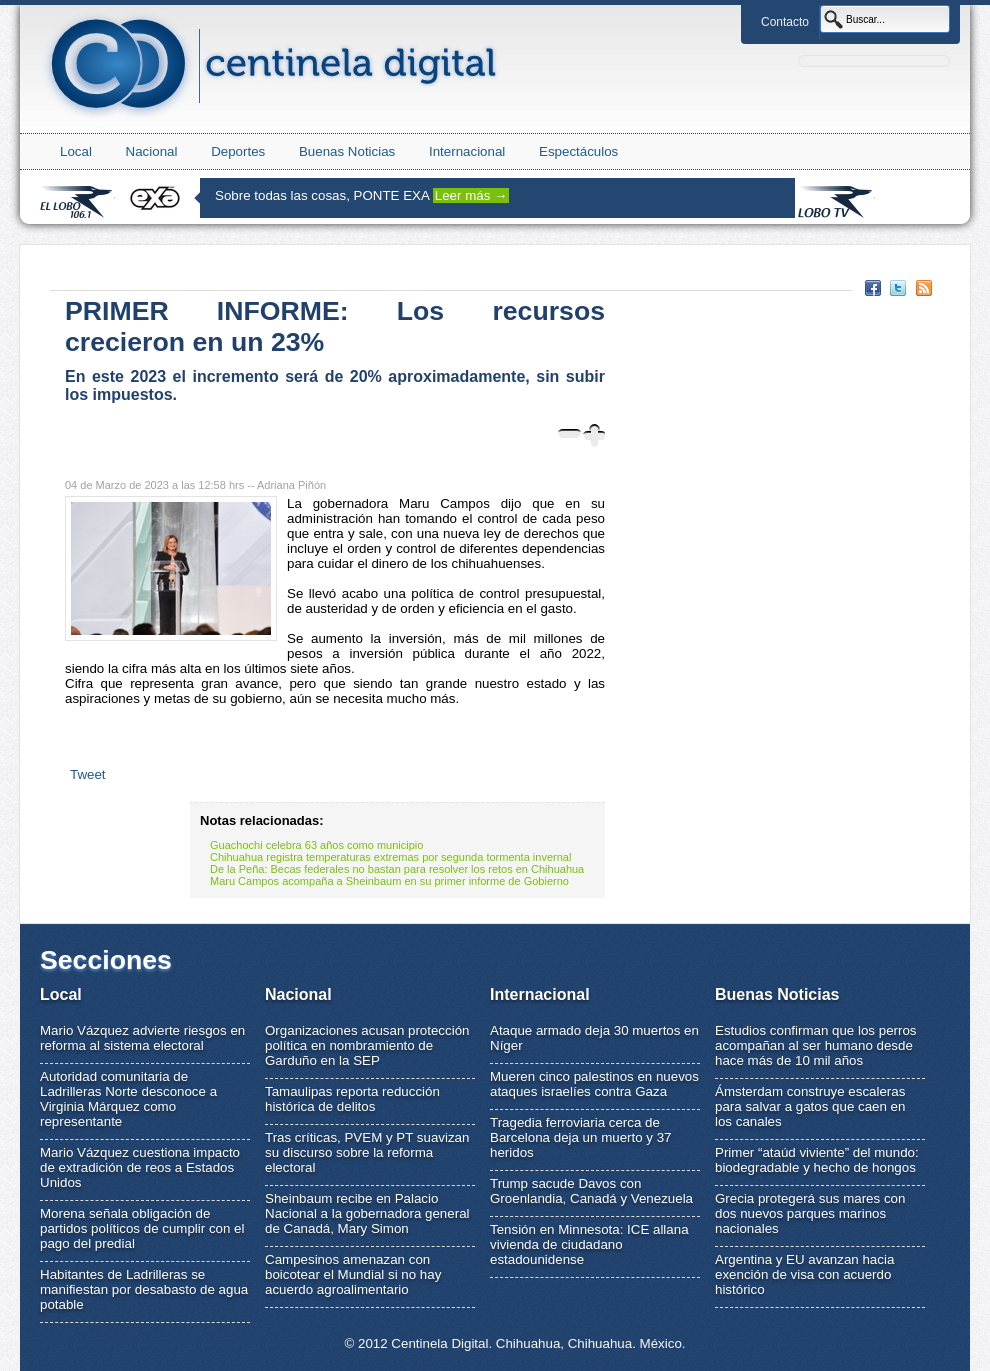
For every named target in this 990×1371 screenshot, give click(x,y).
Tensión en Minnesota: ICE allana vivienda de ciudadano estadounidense (589, 1244)
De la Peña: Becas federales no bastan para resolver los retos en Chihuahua (397, 869)
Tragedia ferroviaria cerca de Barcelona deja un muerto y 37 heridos (581, 1137)
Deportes (238, 151)
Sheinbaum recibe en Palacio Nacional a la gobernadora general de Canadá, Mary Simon (367, 1213)
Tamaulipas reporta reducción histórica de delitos (352, 1099)
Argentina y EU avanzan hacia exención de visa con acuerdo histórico (804, 1274)
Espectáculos (578, 151)
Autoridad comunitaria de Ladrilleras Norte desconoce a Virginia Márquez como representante (128, 1099)
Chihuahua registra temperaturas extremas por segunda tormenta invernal (390, 857)
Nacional (152, 151)
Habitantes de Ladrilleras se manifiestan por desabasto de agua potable (144, 1289)
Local (76, 151)
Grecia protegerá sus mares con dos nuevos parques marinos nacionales (810, 1213)
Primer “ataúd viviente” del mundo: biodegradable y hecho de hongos (817, 1160)
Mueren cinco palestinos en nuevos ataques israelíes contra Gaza (594, 1084)
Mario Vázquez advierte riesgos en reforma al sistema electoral (142, 1038)
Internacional (467, 151)
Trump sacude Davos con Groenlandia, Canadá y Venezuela (591, 1191)
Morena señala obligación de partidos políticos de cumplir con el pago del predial (142, 1228)
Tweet (88, 774)
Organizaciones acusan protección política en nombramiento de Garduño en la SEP (367, 1045)
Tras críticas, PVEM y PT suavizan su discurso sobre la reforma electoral (367, 1152)
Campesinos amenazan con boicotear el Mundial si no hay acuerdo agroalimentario (353, 1274)
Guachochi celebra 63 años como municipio (316, 845)
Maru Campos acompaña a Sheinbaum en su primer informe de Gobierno (389, 881)
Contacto (785, 22)
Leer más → (471, 195)
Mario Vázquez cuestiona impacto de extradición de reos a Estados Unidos (140, 1167)
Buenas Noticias (347, 151)
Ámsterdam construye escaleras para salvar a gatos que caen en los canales (810, 1106)
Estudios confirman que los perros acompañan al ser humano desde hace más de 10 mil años (816, 1045)
